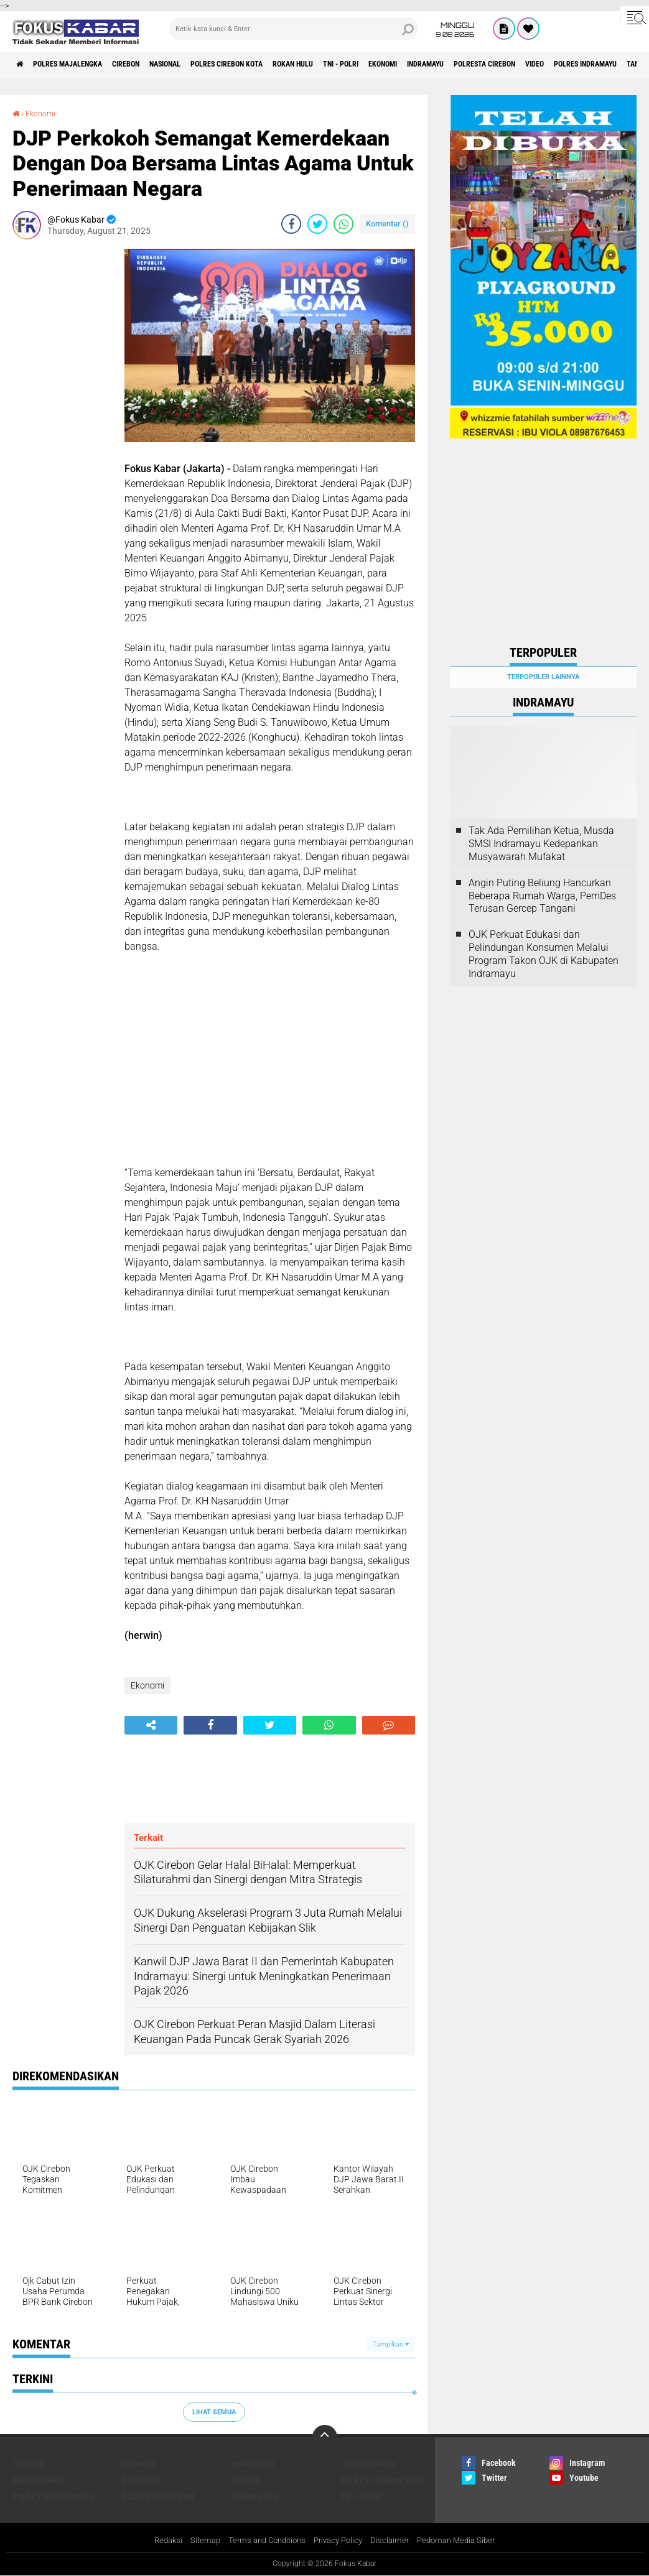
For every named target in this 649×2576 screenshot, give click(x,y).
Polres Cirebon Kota (277, 64)
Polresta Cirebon (593, 64)
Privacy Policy (340, 2541)
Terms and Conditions (263, 2541)
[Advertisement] (62, 435)
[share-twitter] (317, 224)
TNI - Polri (415, 64)
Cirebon (152, 64)
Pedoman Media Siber (465, 2541)
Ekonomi (468, 64)
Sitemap (197, 2541)
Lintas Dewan (368, 2464)
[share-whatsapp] (343, 224)
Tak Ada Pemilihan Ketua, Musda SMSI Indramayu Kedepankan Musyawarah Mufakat (541, 844)
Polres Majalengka (81, 64)
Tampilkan (391, 2344)
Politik (245, 2480)
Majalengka (37, 2480)
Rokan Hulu (356, 64)
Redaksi (157, 2541)
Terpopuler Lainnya (543, 677)
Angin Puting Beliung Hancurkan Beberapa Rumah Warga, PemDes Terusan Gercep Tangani (542, 896)
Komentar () (387, 223)
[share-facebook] (291, 224)
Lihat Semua (214, 2411)
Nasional (202, 64)
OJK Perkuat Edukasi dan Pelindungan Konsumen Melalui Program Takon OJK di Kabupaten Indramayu (544, 954)
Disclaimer (394, 2541)
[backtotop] (324, 2437)
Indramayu (521, 64)
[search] (293, 28)
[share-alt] (150, 1725)
